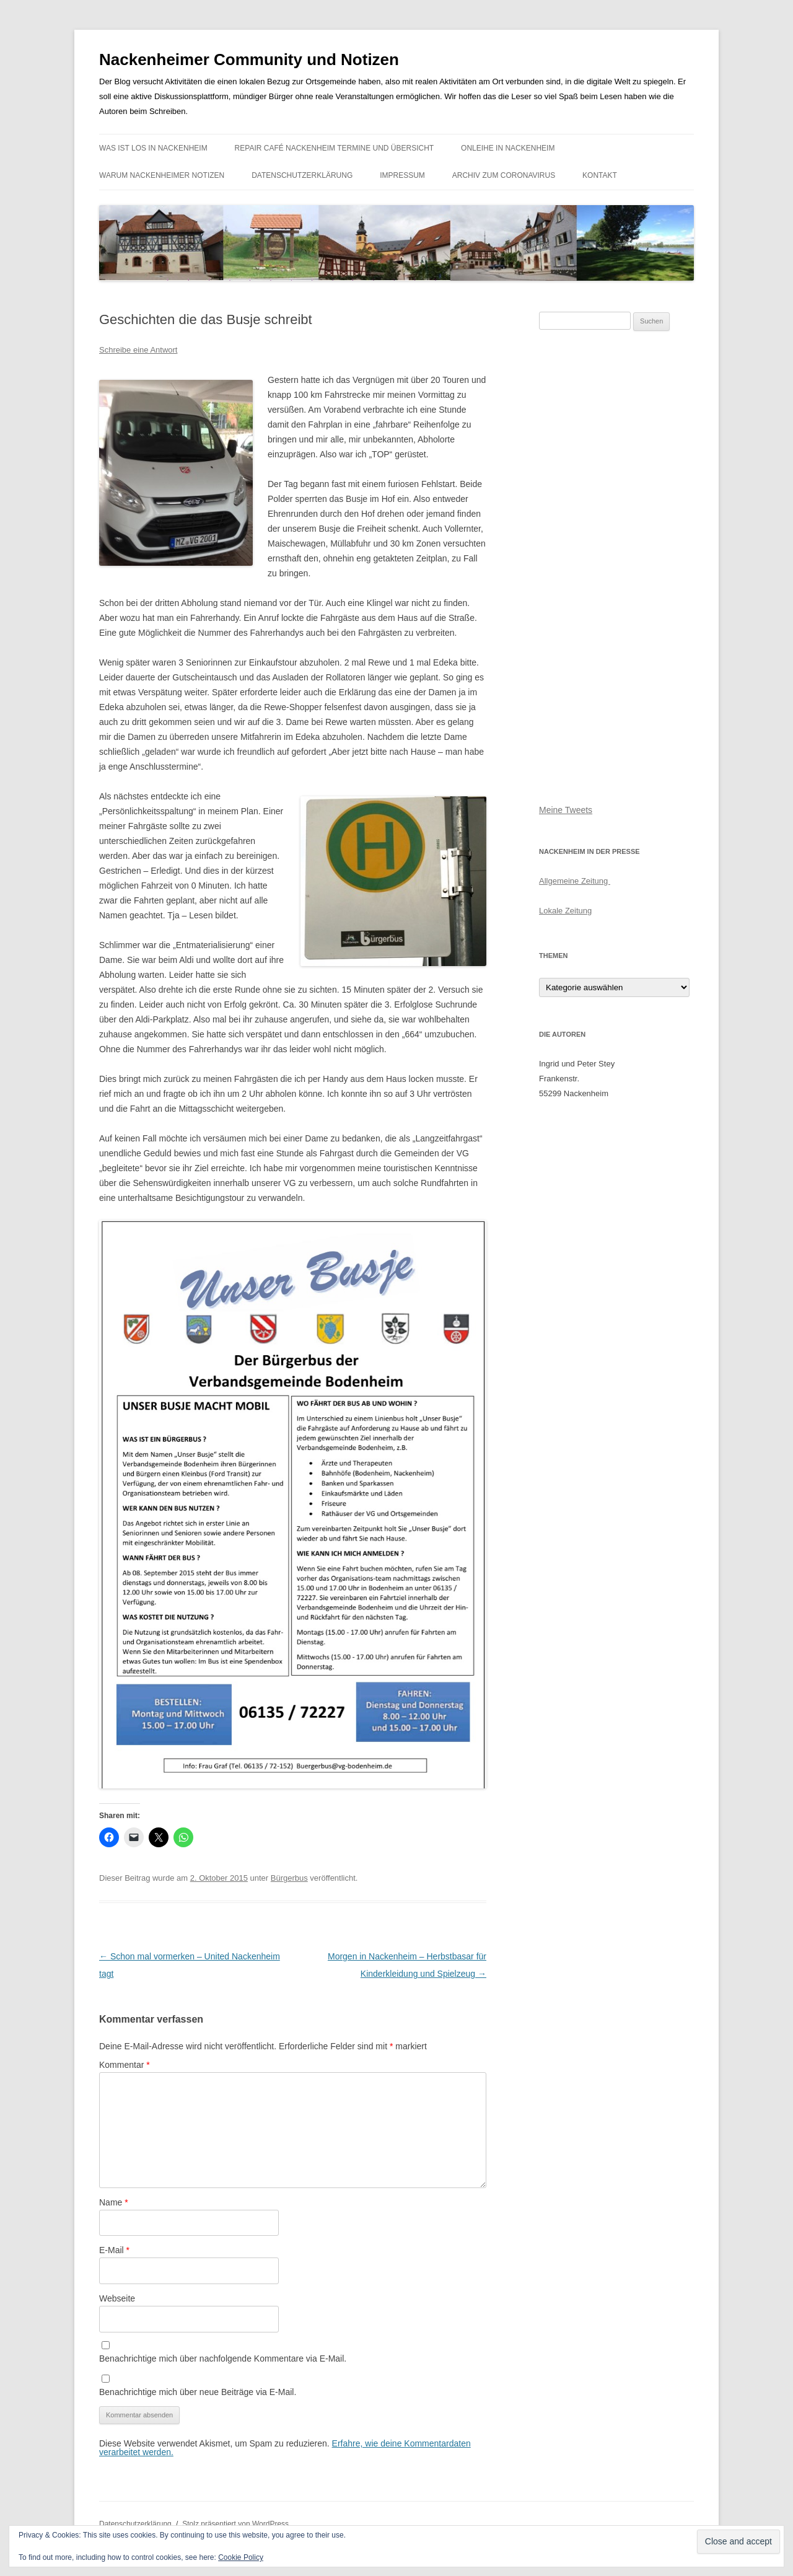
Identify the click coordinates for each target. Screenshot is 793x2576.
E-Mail (114, 2250)
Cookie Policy (240, 2557)
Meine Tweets (565, 810)
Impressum (402, 175)
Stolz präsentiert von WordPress (235, 2524)
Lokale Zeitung (565, 910)
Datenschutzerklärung (302, 175)
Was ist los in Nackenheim (153, 148)
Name (113, 2202)
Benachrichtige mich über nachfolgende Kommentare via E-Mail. (222, 2358)
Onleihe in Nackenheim (507, 148)
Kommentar (124, 2065)
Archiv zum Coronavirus (503, 175)
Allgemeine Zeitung (574, 881)
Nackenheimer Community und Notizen (249, 59)
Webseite (117, 2298)
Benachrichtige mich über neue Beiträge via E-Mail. (197, 2392)
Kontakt (599, 175)
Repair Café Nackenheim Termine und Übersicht (334, 148)
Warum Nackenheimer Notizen (161, 175)
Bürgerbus (289, 1878)
